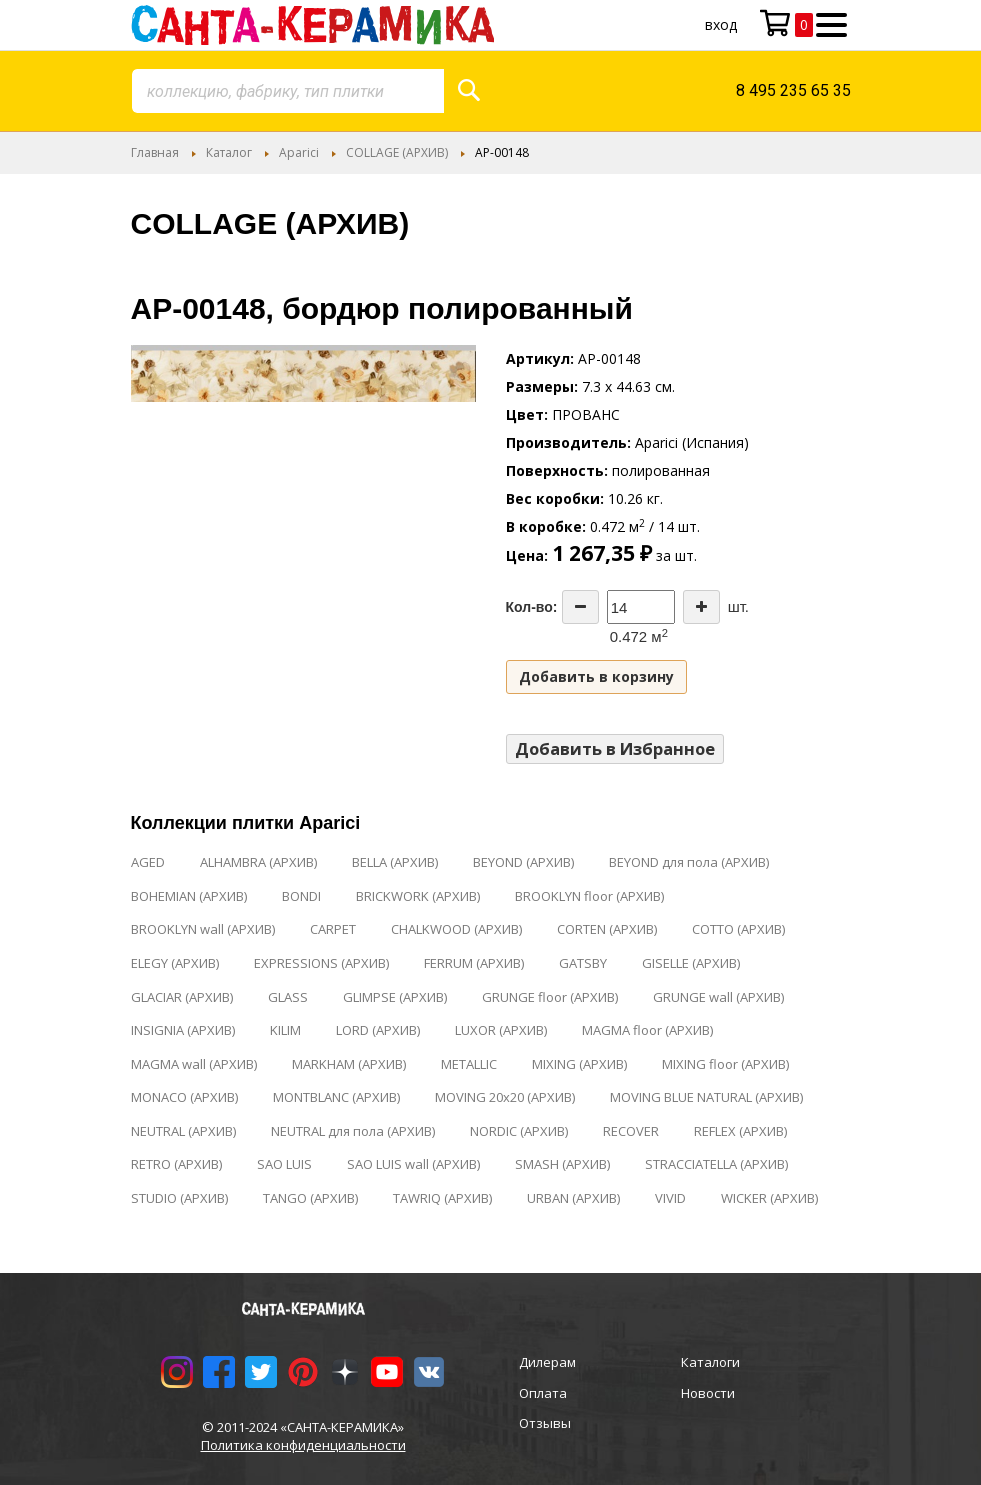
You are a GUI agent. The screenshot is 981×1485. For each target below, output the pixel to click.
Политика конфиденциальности (303, 1445)
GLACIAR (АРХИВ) (182, 997)
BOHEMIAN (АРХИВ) (189, 896)
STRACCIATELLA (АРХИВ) (716, 1164)
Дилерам (547, 1362)
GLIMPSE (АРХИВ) (395, 997)
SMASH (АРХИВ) (562, 1164)
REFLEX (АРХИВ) (740, 1131)
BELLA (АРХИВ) (395, 862)
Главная (155, 152)
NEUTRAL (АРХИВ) (183, 1131)
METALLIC (469, 1064)
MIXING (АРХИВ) (579, 1064)
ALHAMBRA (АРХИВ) (258, 862)
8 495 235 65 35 (793, 90)
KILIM (285, 1030)
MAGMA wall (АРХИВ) (194, 1064)
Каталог (229, 152)
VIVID (670, 1198)
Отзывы (545, 1423)
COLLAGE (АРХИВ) (397, 152)
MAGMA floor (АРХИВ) (647, 1030)
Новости (708, 1393)
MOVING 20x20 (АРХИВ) (505, 1097)
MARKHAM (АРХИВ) (349, 1064)
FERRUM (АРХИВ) (474, 963)
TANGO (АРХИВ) (310, 1198)
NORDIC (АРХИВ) (519, 1131)
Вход (721, 24)
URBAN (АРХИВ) (573, 1198)
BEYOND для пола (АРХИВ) (689, 862)
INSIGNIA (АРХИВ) (183, 1030)
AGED (148, 862)
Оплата (543, 1393)
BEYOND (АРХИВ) (523, 862)
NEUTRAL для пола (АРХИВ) (353, 1131)
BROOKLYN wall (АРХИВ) (203, 929)
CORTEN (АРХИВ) (607, 929)
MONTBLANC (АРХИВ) (336, 1097)
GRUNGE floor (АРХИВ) (550, 997)
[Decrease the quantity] (580, 607)
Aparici (299, 152)
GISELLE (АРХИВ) (691, 963)
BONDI (301, 896)
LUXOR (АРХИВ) (501, 1030)
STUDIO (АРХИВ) (179, 1198)
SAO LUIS (284, 1164)
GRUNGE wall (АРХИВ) (718, 997)
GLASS (288, 997)
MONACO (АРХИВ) (184, 1097)
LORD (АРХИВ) (378, 1030)
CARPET (333, 929)
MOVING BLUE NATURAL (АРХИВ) (706, 1097)
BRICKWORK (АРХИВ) (418, 896)
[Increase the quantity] (701, 607)
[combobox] (288, 91)
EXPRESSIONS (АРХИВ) (321, 963)
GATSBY (583, 963)
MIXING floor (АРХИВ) (725, 1064)
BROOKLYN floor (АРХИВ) (589, 896)
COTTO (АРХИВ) (738, 929)
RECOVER (631, 1131)
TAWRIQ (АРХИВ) (442, 1198)
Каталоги (710, 1362)
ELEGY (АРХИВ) (175, 963)
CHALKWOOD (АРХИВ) (456, 929)
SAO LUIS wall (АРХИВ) (413, 1164)
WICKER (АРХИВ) (769, 1198)
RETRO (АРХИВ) (176, 1164)
